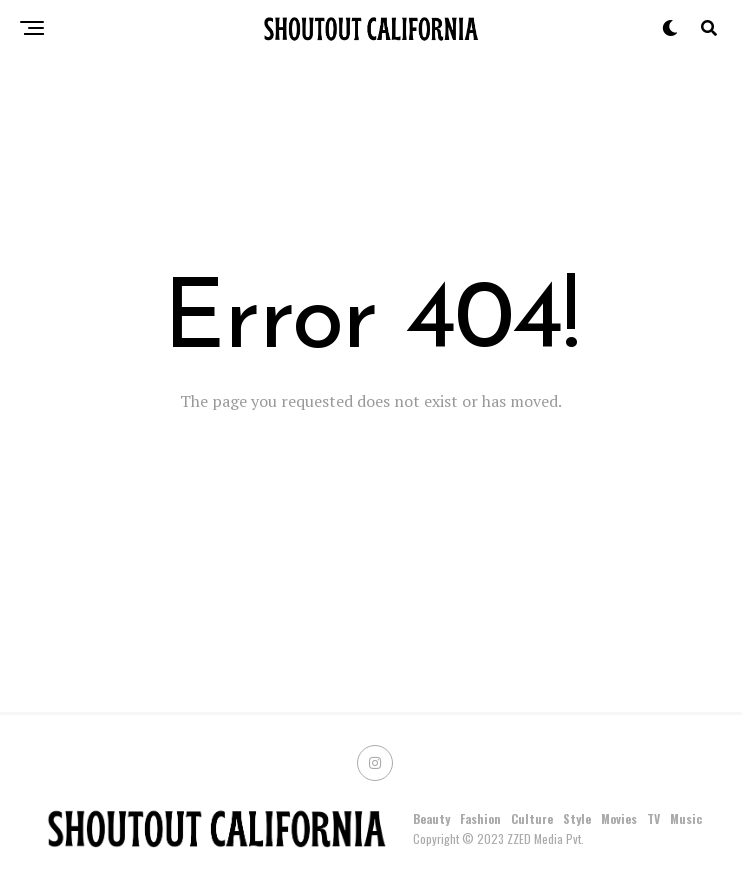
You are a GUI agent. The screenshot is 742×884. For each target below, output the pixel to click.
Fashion (480, 818)
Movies (619, 818)
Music (686, 818)
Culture (532, 818)
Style (577, 818)
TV (653, 818)
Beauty (431, 818)
